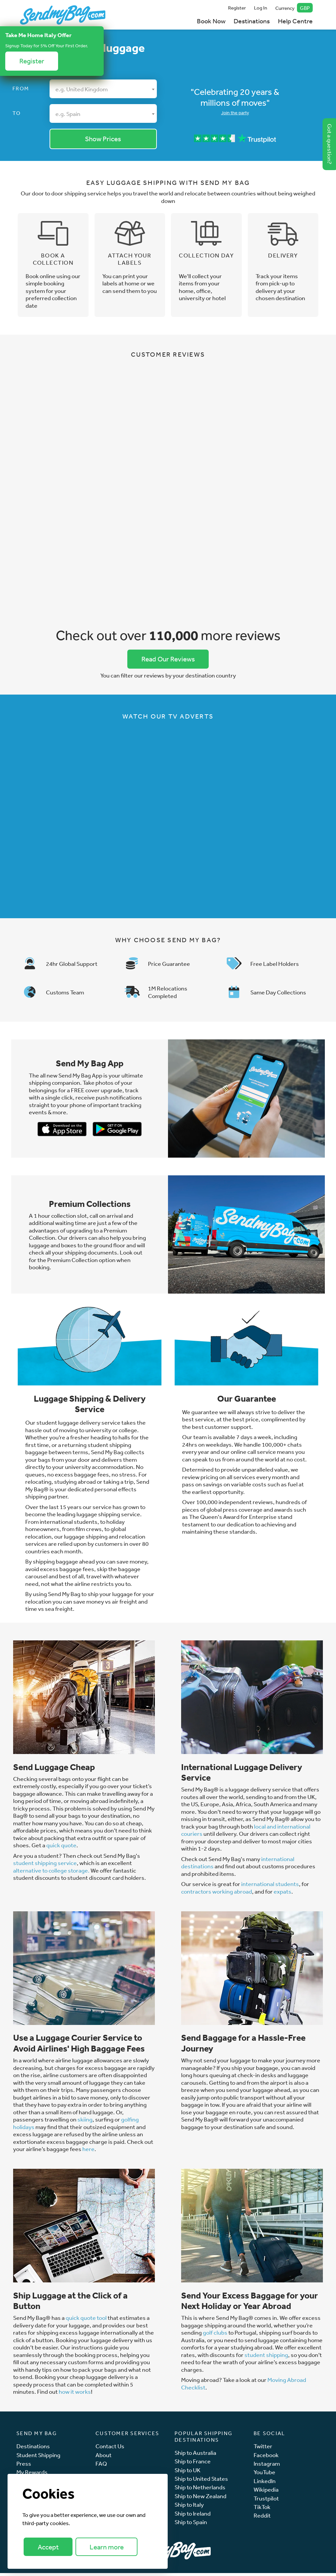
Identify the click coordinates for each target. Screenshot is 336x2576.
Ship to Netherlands (200, 2490)
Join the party (235, 113)
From (20, 88)
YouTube (264, 2475)
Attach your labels (129, 260)
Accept (48, 2547)
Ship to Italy (189, 2507)
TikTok (262, 2509)
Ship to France (193, 2464)
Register (237, 8)
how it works (75, 2394)
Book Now (211, 21)
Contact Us (109, 2449)
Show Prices (103, 139)
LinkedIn (265, 2483)
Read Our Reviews (168, 661)
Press (23, 2466)
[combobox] (103, 88)
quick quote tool (87, 2320)
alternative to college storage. (51, 1873)
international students (270, 1886)
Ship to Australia (195, 2455)
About (103, 2457)
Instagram (267, 2466)
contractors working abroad (216, 1894)
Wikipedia (266, 2492)
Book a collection (53, 260)
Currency (294, 7)
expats (282, 1894)
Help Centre (295, 21)
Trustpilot (266, 2501)
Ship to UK (187, 2473)
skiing (85, 2122)
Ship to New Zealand (200, 2499)
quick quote (61, 1848)
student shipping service (45, 1865)
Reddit (262, 2518)
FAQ (101, 2466)
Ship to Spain (191, 2524)
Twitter (263, 2449)
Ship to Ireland (193, 2516)
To (16, 113)
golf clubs (215, 2335)
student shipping (266, 2357)
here (88, 2151)
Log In (260, 8)
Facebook (266, 2457)
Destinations (252, 21)
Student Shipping (38, 2457)
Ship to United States (201, 2481)
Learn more (107, 2547)
